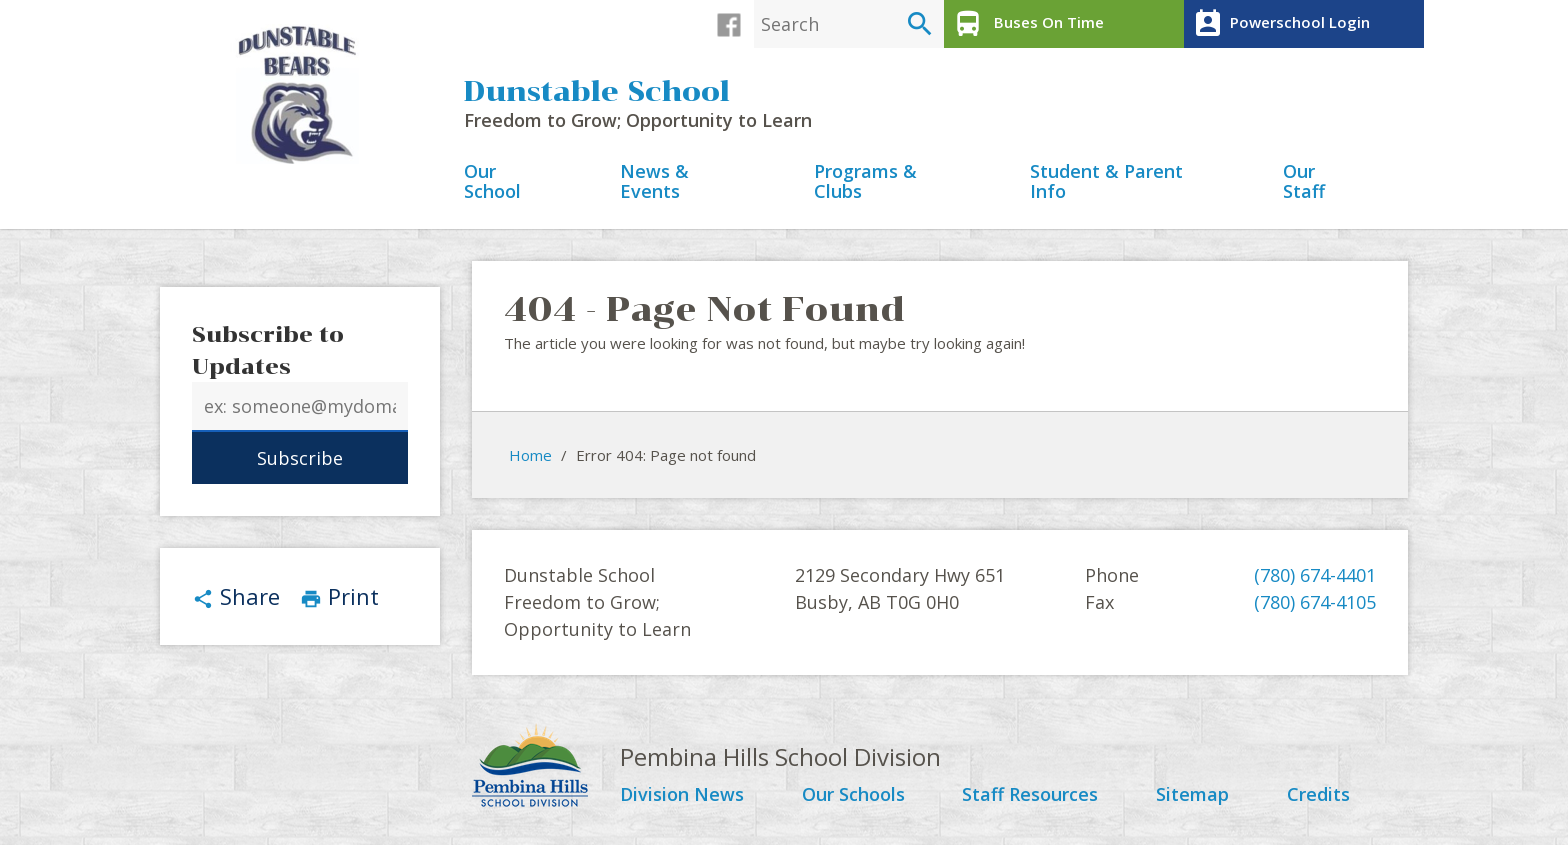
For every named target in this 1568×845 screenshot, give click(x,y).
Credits (1318, 795)
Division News (682, 795)
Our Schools (853, 795)
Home (530, 455)
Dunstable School (597, 91)
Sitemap (1192, 795)
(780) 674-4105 (1315, 602)
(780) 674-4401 (1315, 575)
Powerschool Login (1279, 24)
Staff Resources (1030, 795)
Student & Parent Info (1106, 182)
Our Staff (1304, 182)
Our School (492, 182)
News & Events (654, 182)
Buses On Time (1026, 24)
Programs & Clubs (865, 182)
